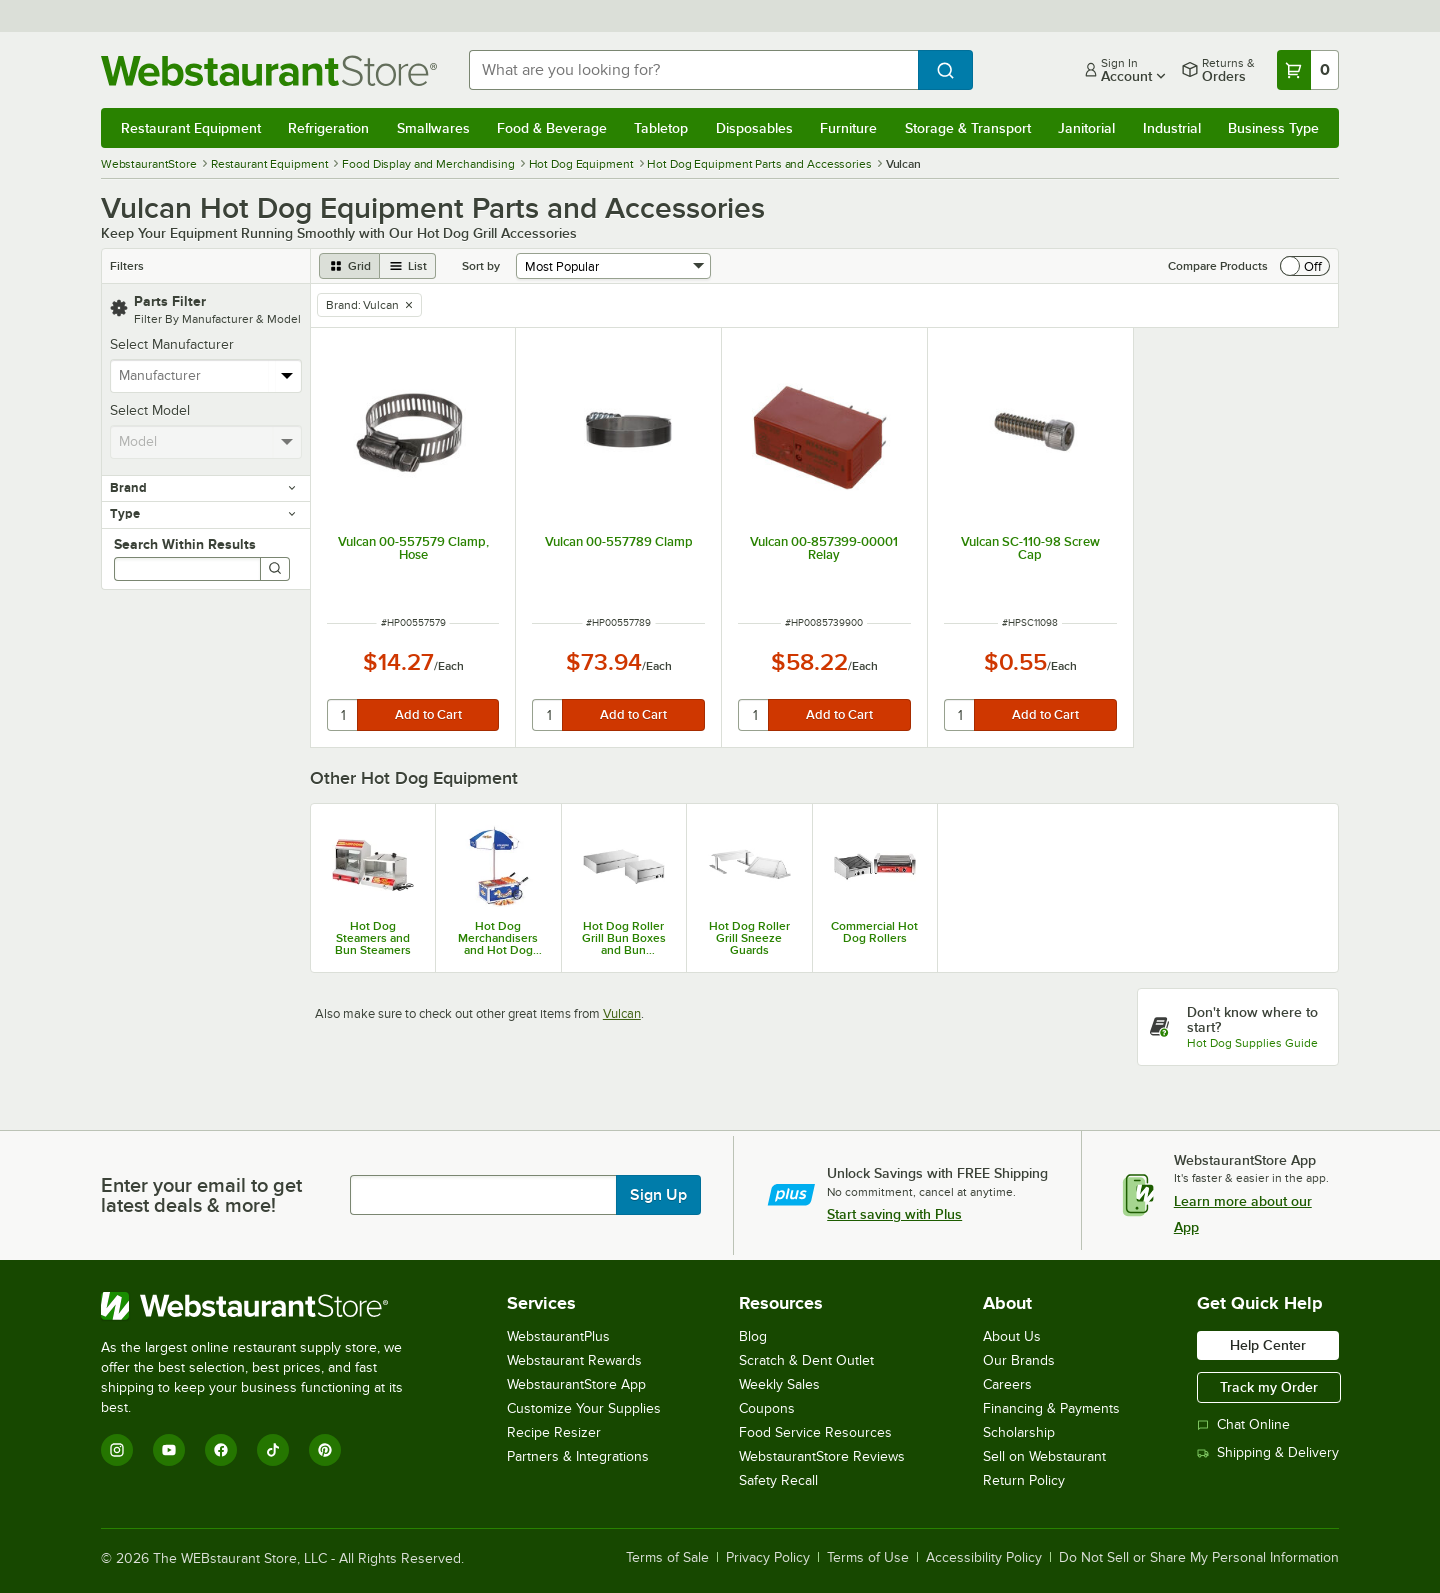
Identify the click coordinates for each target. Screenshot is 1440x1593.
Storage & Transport (968, 128)
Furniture (848, 128)
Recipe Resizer (554, 1432)
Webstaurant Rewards (574, 1360)
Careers (1007, 1384)
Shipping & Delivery (1268, 1452)
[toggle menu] (287, 376)
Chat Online (1243, 1424)
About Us (1012, 1336)
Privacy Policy (768, 1558)
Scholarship (1019, 1432)
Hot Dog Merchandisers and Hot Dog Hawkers (498, 938)
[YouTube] (169, 1450)
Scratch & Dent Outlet (806, 1360)
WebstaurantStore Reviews (822, 1456)
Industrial (1172, 128)
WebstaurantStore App (576, 1384)
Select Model (150, 410)
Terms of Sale (667, 1558)
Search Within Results (185, 544)
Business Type (1273, 128)
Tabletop (661, 128)
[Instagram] (117, 1450)
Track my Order (1269, 1387)
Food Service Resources (815, 1432)
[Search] (275, 569)
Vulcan (622, 1013)
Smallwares (433, 128)
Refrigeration (328, 128)
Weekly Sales (779, 1384)
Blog (753, 1336)
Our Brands (1019, 1360)
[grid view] (349, 266)
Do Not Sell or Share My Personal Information (1199, 1558)
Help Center (1268, 1345)
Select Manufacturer (172, 344)
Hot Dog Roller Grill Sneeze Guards (749, 938)
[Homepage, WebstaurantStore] (269, 70)
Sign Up (658, 1195)
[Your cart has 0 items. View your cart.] (1308, 70)
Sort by (481, 266)
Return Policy (1024, 1480)
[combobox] (693, 70)
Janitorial (1086, 128)
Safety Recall (778, 1480)
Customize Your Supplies (584, 1408)
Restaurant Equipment (191, 128)
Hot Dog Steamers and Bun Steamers (373, 938)
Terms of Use (868, 1558)
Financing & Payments (1051, 1408)
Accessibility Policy (984, 1558)
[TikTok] (273, 1450)
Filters (127, 266)
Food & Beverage (552, 128)
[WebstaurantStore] (265, 1306)
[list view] (408, 266)
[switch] (1305, 266)
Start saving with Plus (894, 1214)
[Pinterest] (325, 1450)
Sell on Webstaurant (1044, 1456)
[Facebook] (221, 1450)
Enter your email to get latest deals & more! (201, 1195)
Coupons (767, 1408)
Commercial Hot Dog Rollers (874, 932)
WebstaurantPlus (558, 1336)
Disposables (754, 128)
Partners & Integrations (578, 1456)
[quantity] (343, 715)
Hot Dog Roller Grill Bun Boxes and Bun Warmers (624, 938)
